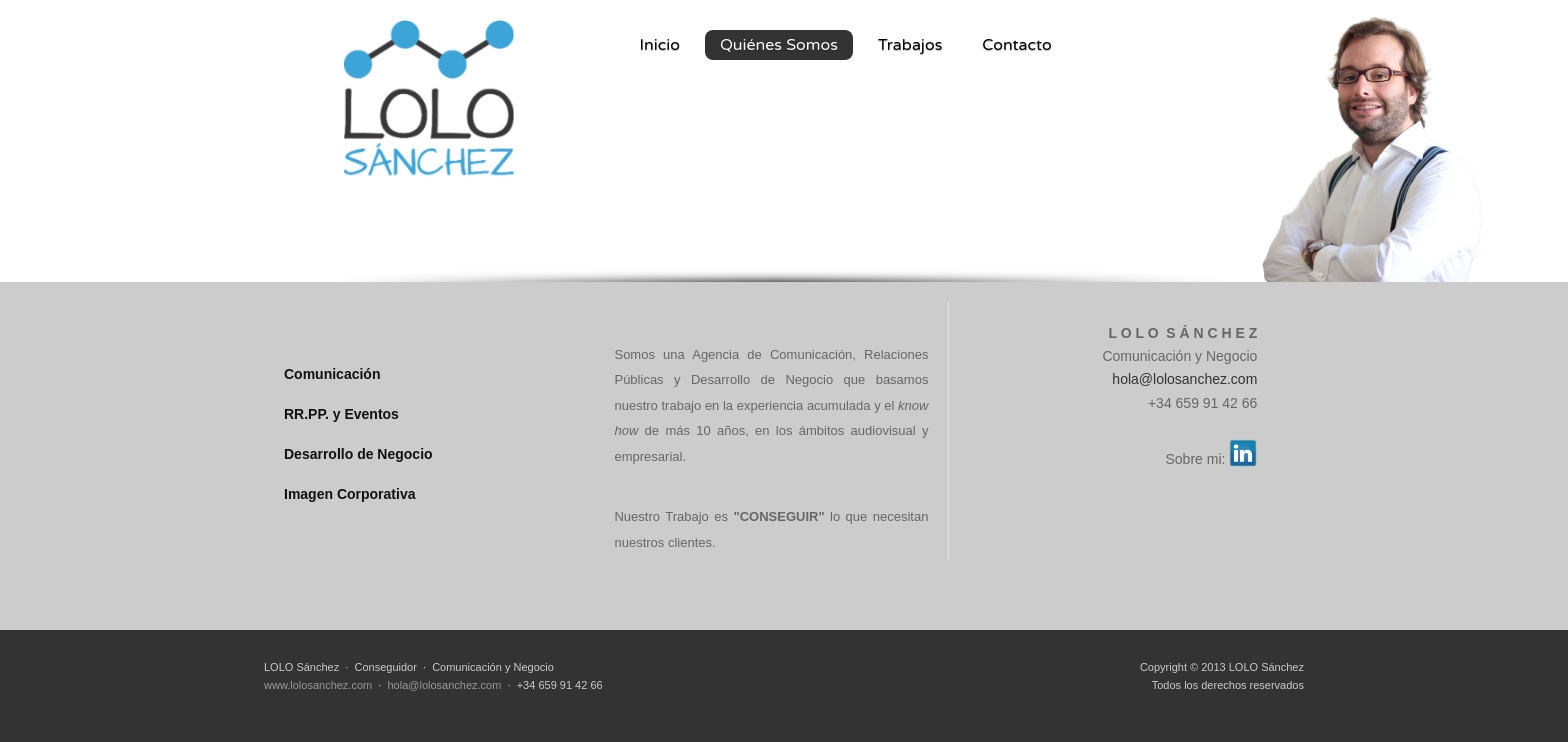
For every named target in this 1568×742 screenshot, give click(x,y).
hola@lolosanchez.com (1184, 379)
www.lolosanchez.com (318, 685)
